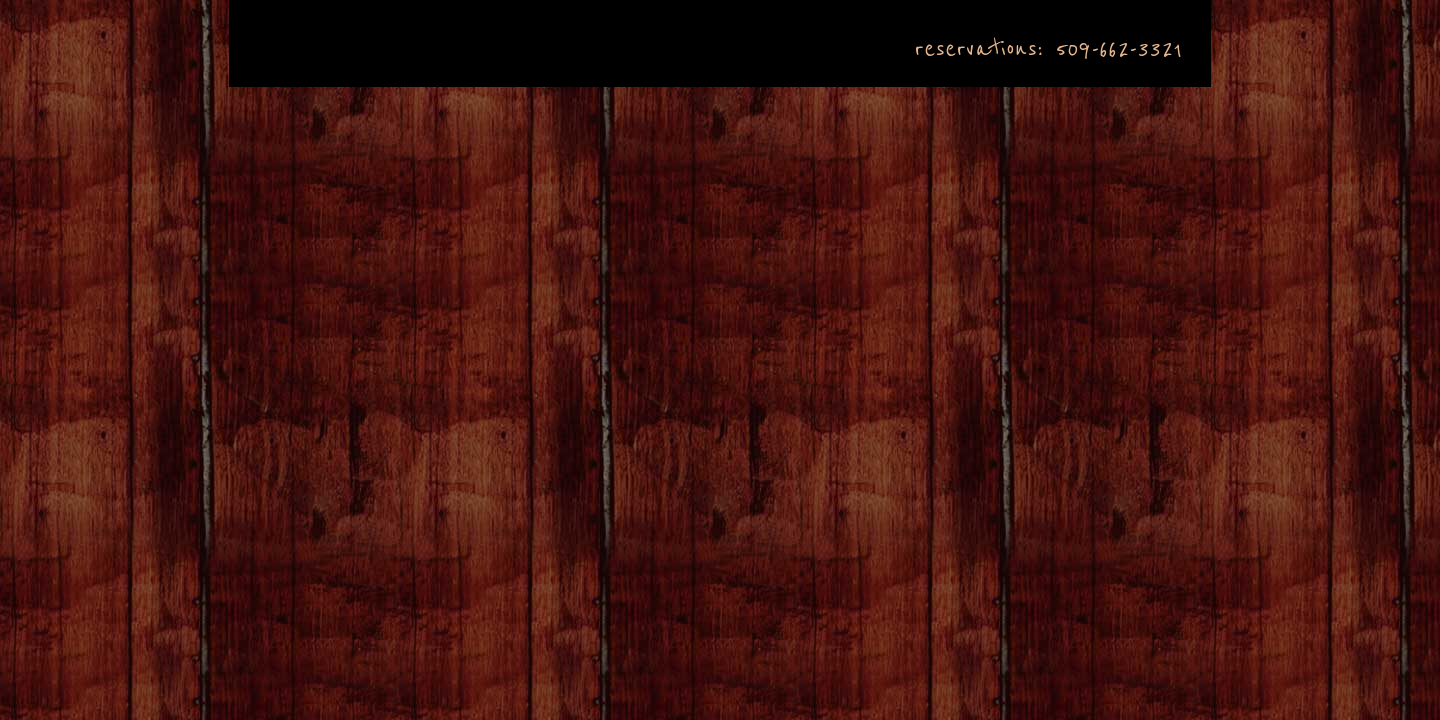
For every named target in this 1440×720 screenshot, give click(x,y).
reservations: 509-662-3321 (1048, 49)
